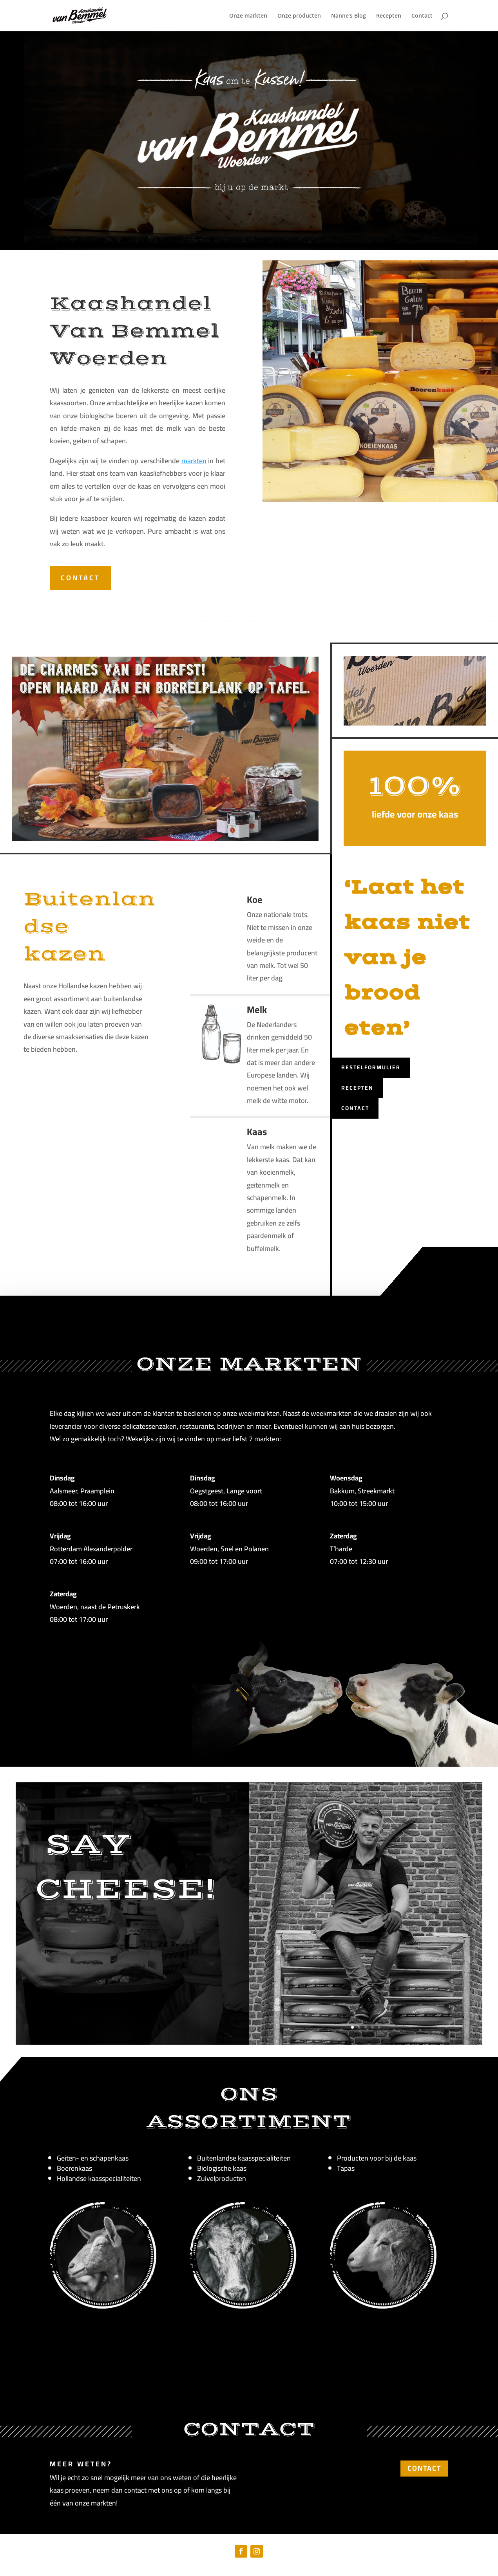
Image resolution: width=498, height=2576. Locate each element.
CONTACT (80, 577)
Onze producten (299, 16)
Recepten (388, 16)
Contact (422, 16)
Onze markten (248, 16)
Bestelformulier (370, 1067)
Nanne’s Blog (348, 16)
